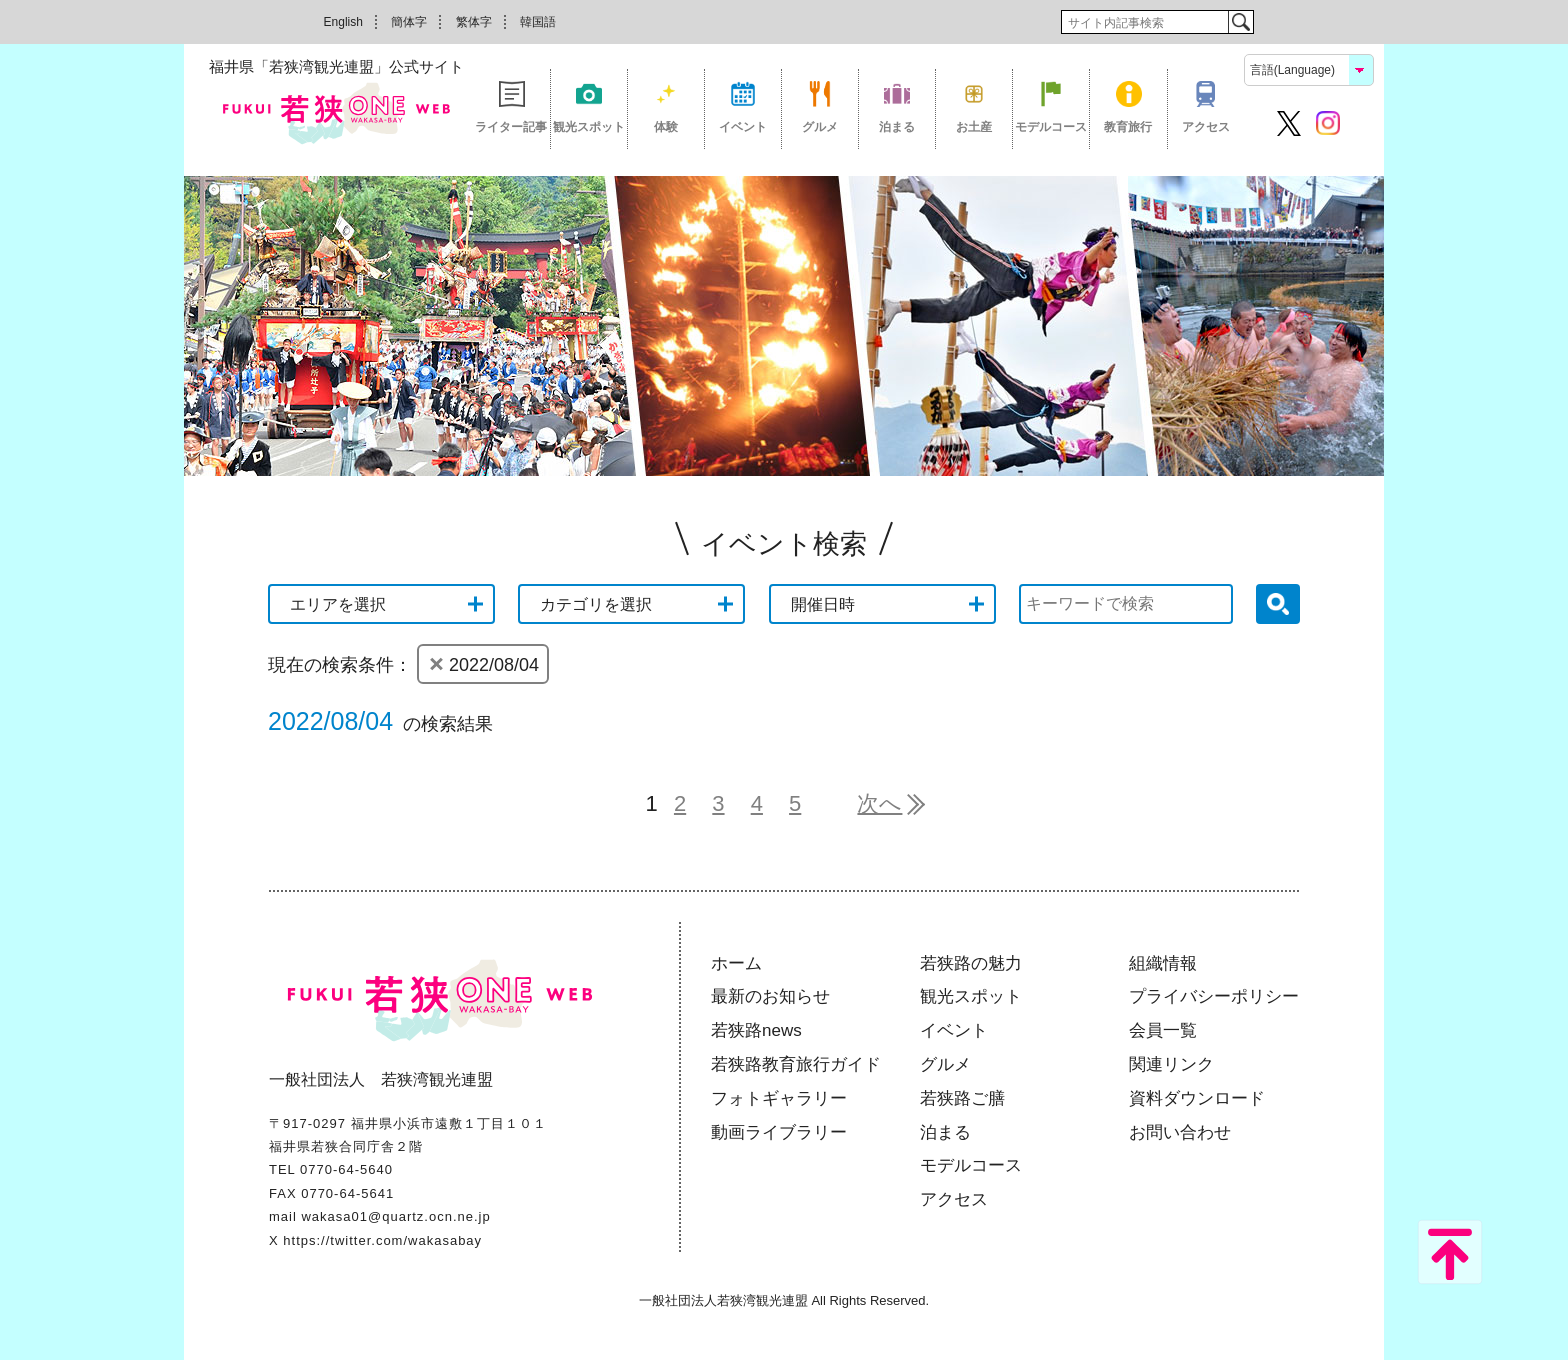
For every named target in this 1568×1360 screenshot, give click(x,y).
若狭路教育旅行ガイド (796, 1064)
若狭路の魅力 (971, 963)
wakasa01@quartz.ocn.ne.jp (395, 1216)
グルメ (820, 127)
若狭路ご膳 (962, 1098)
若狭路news (756, 1030)
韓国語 (538, 22)
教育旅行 (1128, 127)
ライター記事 (511, 127)
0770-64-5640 (346, 1169)
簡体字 (409, 22)
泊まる (897, 127)
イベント (743, 127)
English (343, 22)
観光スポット (589, 127)
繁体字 (474, 22)
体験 (666, 127)
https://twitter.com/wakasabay (382, 1240)
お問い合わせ (1180, 1132)
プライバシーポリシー (1214, 996)
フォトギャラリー (779, 1098)
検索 (1240, 22)
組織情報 (1163, 963)
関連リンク (1171, 1064)
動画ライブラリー (779, 1132)
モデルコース (1051, 127)
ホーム (736, 963)
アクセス (1206, 127)
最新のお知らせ (770, 996)
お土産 (974, 127)
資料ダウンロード (1197, 1098)
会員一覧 (1163, 1030)
